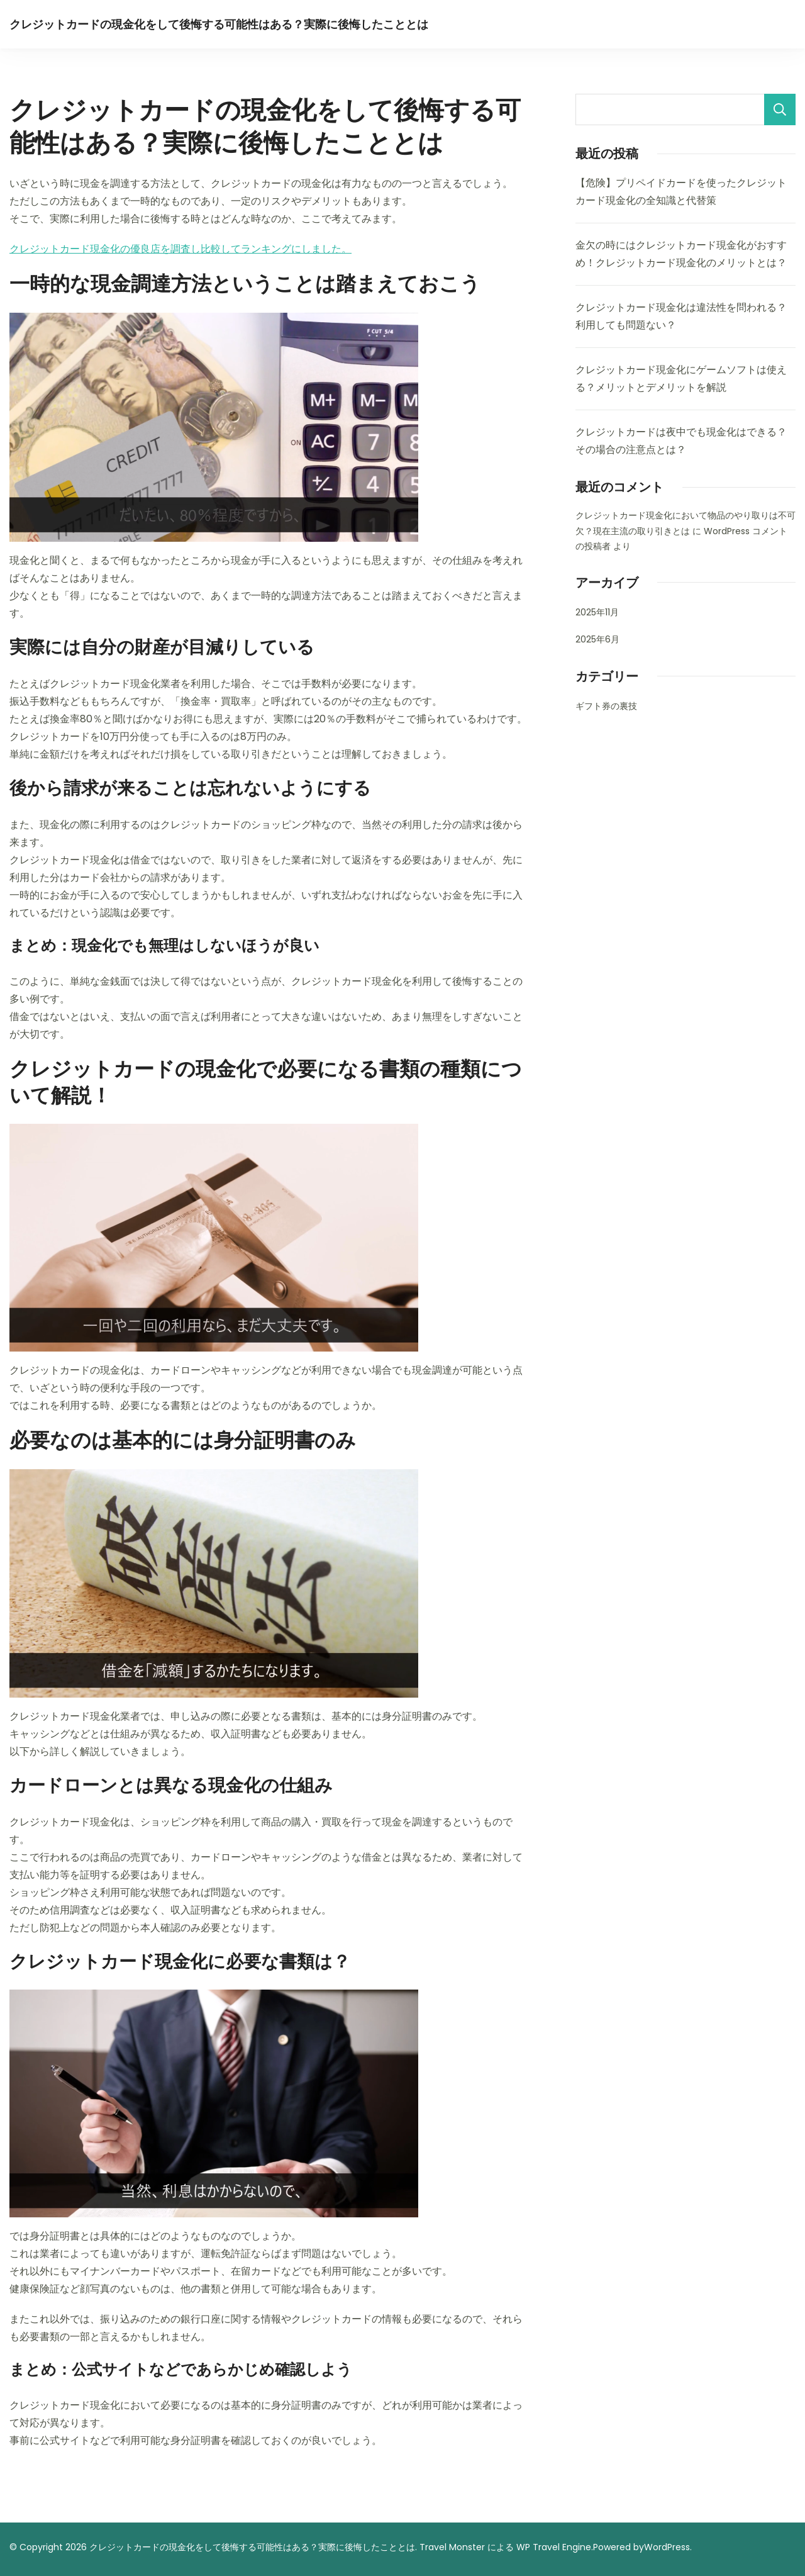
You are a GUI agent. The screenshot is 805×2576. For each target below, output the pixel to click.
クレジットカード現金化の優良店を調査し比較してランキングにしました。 (180, 249)
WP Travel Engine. (554, 2547)
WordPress (667, 2547)
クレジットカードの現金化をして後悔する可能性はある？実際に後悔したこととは (218, 24)
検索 (780, 109)
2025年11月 (597, 612)
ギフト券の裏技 (606, 706)
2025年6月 (597, 639)
